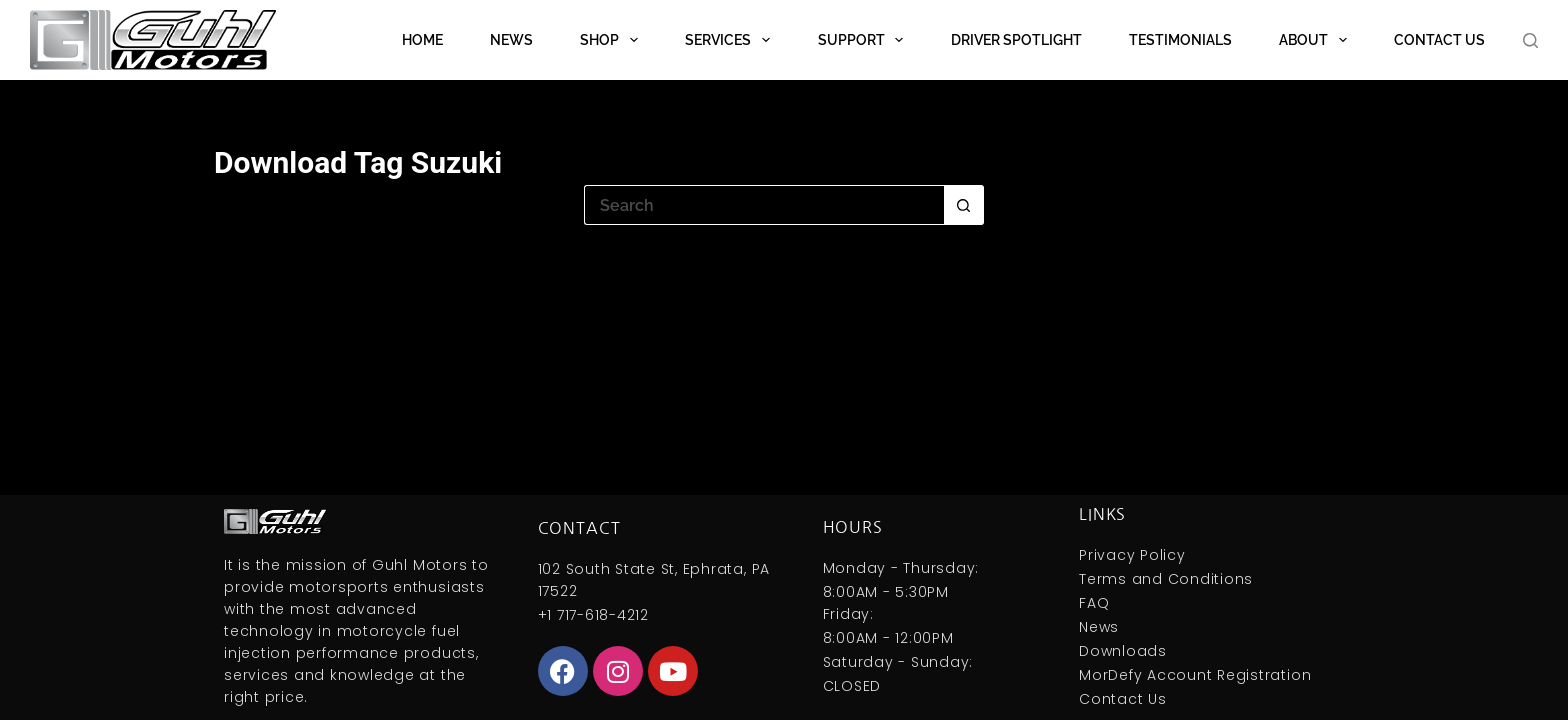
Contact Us (1439, 40)
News (511, 40)
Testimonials (1180, 40)
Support (865, 40)
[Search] (1530, 40)
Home (422, 40)
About (1317, 40)
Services (731, 40)
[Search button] (964, 205)
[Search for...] (764, 205)
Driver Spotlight (1016, 40)
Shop (613, 40)
